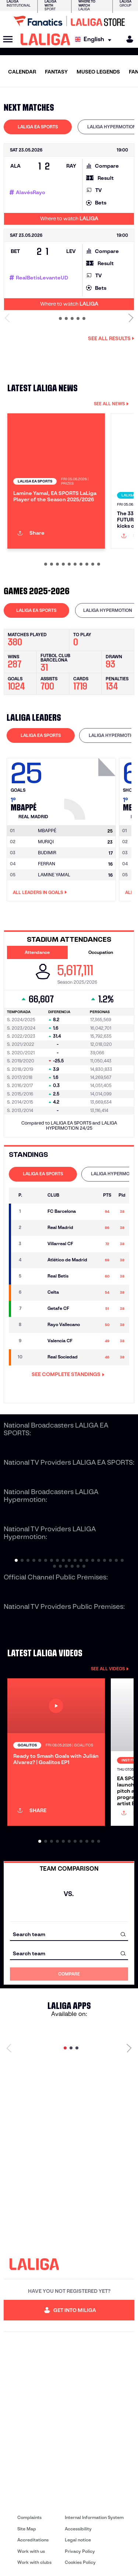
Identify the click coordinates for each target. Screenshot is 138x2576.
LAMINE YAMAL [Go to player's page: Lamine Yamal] (54, 874)
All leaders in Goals (40, 892)
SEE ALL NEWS (111, 403)
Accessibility (78, 2528)
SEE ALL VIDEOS (110, 1668)
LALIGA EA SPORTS (38, 126)
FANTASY (56, 72)
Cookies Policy (80, 2562)
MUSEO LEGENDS (98, 72)
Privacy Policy (80, 2551)
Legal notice (78, 2539)
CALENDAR (22, 72)
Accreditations (33, 2539)
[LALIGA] (45, 39)
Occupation (100, 952)
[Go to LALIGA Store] (69, 21)
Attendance (37, 952)
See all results (111, 338)
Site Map (26, 2528)
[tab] (38, 127)
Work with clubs (34, 2562)
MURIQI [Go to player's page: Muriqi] (46, 841)
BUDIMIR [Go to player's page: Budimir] (47, 852)
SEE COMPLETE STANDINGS (68, 1374)
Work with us (31, 2551)
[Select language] (95, 39)
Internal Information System (94, 2517)
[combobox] (69, 1934)
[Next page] (129, 2048)
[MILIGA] (127, 39)
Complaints (29, 2517)
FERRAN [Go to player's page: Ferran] (46, 863)
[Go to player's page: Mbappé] (91, 787)
